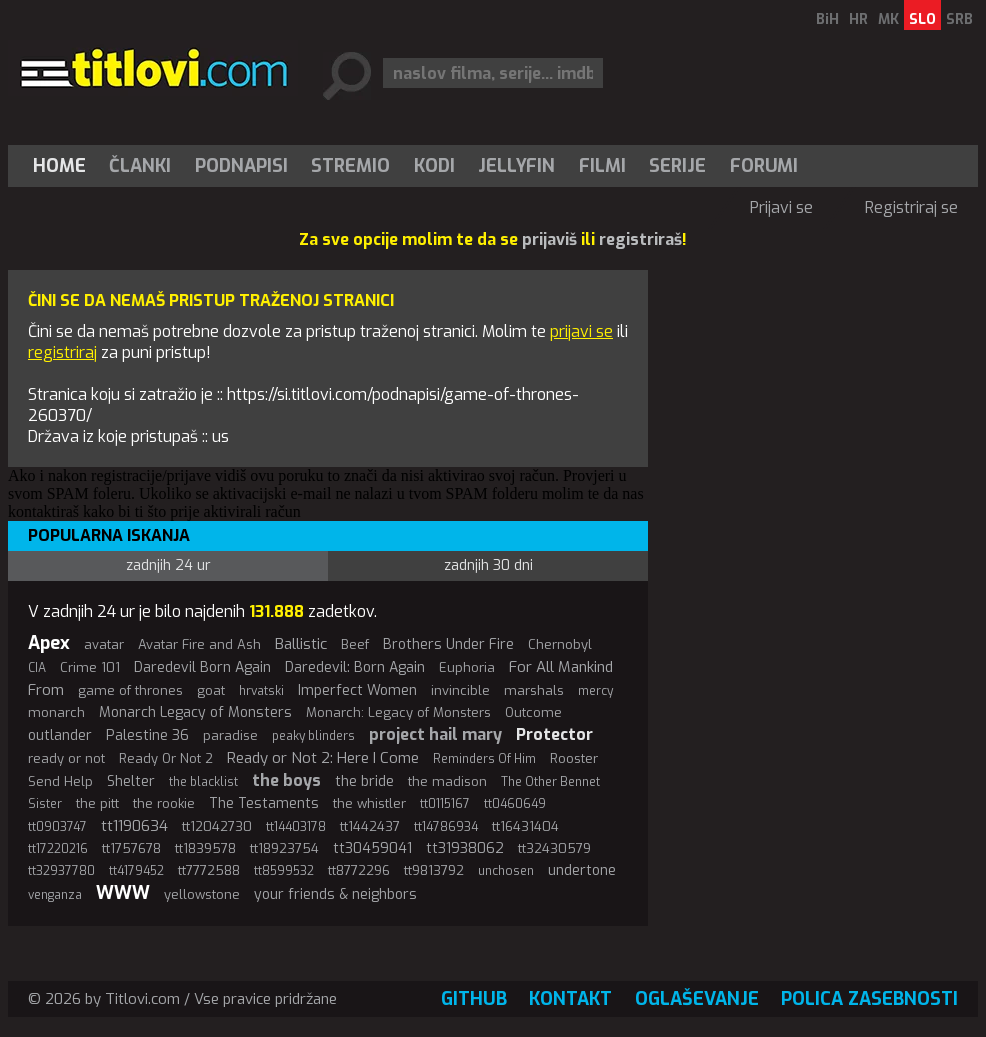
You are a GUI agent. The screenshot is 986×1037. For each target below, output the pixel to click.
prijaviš (549, 239)
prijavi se (581, 331)
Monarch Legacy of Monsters (195, 712)
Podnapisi (241, 166)
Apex (49, 643)
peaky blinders (313, 736)
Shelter (131, 781)
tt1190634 (134, 826)
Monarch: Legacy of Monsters (398, 712)
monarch (56, 712)
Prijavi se (781, 207)
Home (59, 166)
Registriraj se (911, 207)
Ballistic (301, 644)
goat (211, 690)
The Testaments (264, 803)
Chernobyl (560, 644)
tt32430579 (554, 848)
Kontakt (570, 999)
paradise (230, 735)
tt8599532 (284, 871)
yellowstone (202, 894)
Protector (554, 734)
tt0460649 (515, 804)
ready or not (66, 758)
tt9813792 (434, 870)
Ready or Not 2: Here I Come (323, 758)
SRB (959, 19)
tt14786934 (446, 827)
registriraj (62, 352)
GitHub (474, 999)
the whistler (369, 803)
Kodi (434, 166)
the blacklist (203, 782)
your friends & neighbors (335, 894)
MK (888, 19)
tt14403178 (296, 827)
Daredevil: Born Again (355, 667)
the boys (286, 780)
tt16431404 (525, 826)
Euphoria (467, 667)
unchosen (506, 871)
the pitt (97, 803)
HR (858, 19)
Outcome (533, 712)
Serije (677, 166)
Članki (140, 166)
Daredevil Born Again (202, 667)
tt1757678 (131, 848)
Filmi (602, 166)
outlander (60, 735)
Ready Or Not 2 (166, 758)
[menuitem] (64, 166)
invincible (460, 690)
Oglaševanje (697, 999)
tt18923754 (284, 848)
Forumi (764, 166)
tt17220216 (58, 849)
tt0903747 (57, 827)
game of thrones (130, 690)
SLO (922, 19)
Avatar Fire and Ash (199, 644)
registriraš (640, 239)
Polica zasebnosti (869, 999)
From (46, 690)
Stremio (350, 166)
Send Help (60, 781)
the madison (447, 781)
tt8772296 (359, 870)
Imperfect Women (357, 690)
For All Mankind (561, 667)
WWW (123, 893)
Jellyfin (516, 166)
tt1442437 (370, 826)
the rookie (164, 803)
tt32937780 (61, 871)
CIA (37, 668)
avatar (104, 644)
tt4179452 (136, 871)
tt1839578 (205, 848)
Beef (355, 644)
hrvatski (261, 691)
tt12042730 (217, 826)
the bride (364, 781)
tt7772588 (209, 870)
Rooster (574, 758)
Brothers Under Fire (448, 644)
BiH (827, 19)
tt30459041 (372, 848)
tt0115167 (445, 804)
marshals (534, 690)
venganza (55, 895)
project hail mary (435, 734)
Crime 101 (90, 667)
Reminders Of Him (484, 759)
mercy (595, 691)
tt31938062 (465, 848)
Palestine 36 (147, 735)
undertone (582, 870)
